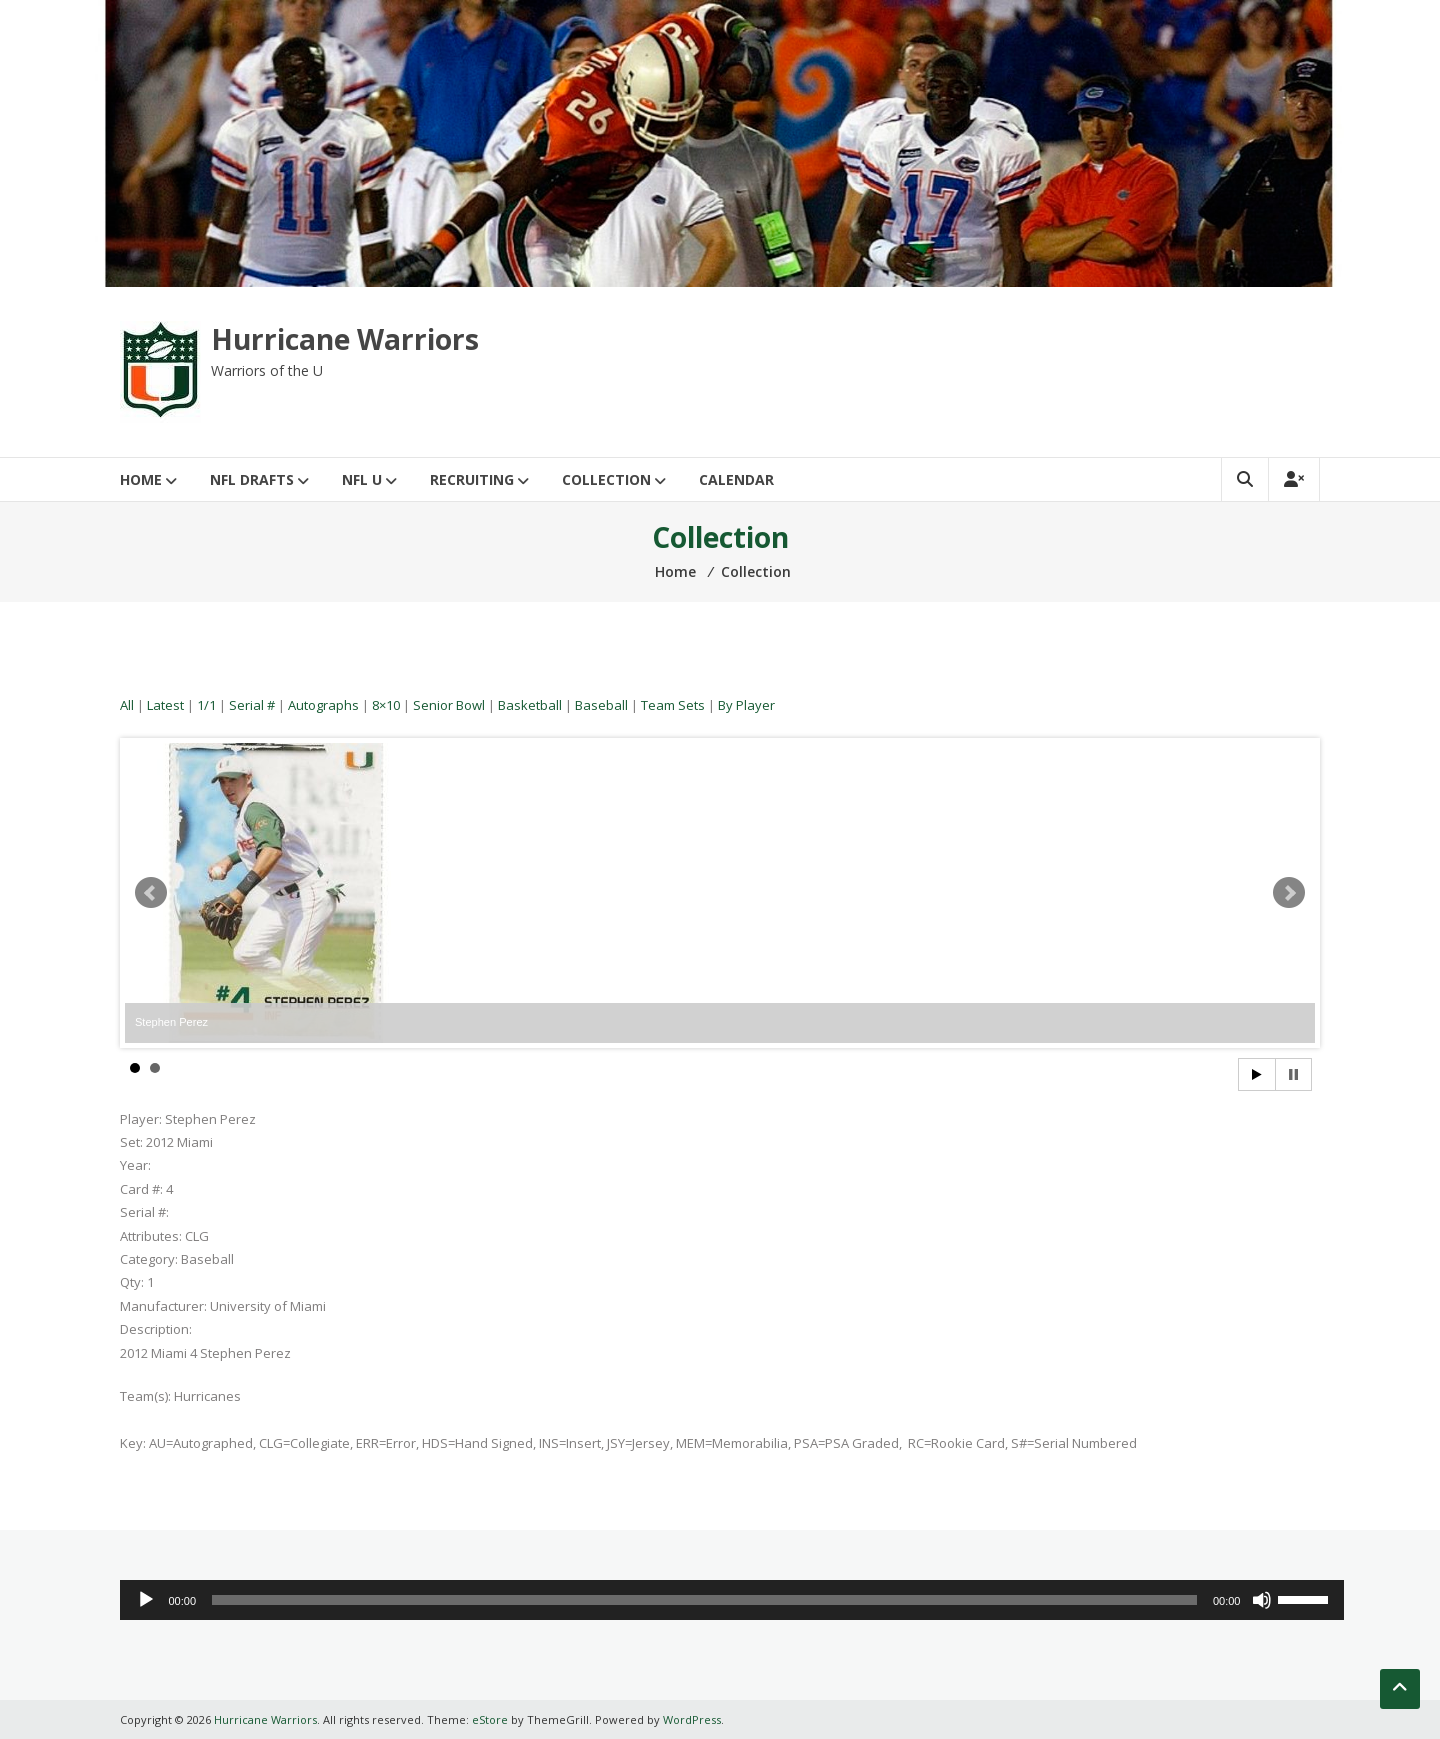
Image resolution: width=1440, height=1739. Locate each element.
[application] (732, 1600)
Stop (1293, 1074)
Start (1257, 1074)
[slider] (704, 1600)
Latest (165, 705)
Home (141, 479)
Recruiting (472, 479)
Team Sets (673, 705)
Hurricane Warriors (345, 339)
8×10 (386, 705)
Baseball (601, 705)
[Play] (146, 1600)
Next (1289, 893)
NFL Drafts (252, 479)
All (127, 705)
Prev (151, 893)
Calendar (736, 479)
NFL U (362, 479)
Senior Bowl (449, 705)
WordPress (692, 1719)
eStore (490, 1719)
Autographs (323, 705)
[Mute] (1262, 1600)
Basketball (530, 705)
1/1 (206, 705)
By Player (746, 705)
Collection (606, 479)
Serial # (252, 705)
